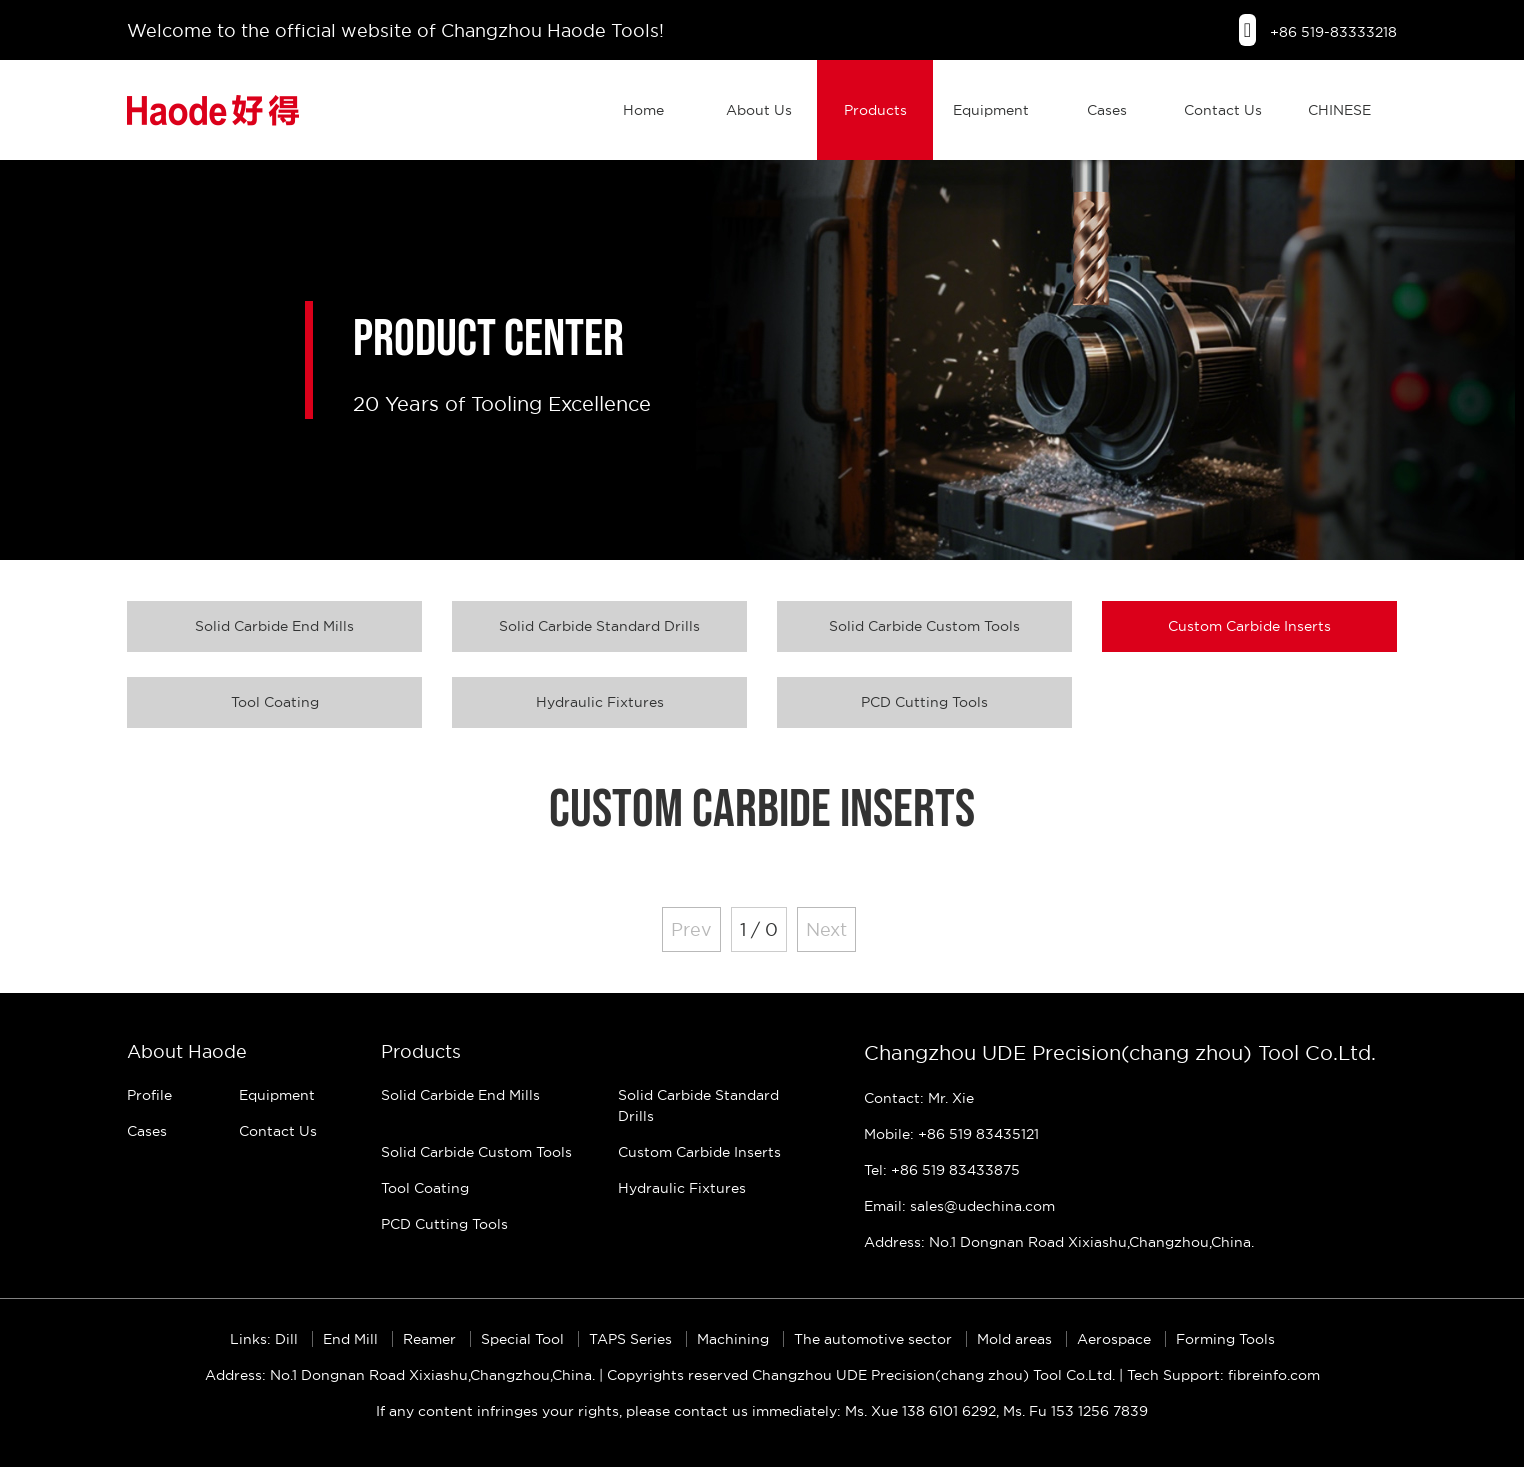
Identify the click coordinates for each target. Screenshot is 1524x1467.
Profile (149, 1095)
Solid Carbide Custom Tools (924, 626)
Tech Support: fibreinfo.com (1223, 1375)
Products (875, 110)
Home (643, 110)
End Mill (352, 1339)
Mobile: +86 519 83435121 (951, 1134)
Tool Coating (275, 702)
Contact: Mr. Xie (919, 1098)
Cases (1107, 110)
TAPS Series (632, 1339)
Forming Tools (1225, 1339)
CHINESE (1339, 110)
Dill (288, 1339)
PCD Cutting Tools (924, 702)
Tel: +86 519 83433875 (942, 1170)
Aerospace (1116, 1339)
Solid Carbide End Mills (274, 626)
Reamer (431, 1339)
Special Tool (524, 1339)
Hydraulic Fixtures (600, 702)
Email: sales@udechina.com (959, 1206)
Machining (735, 1339)
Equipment (991, 110)
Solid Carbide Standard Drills (599, 626)
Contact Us (1223, 110)
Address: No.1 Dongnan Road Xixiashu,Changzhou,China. (1059, 1242)
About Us (759, 110)
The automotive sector (875, 1339)
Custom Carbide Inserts (1249, 626)
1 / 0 (759, 929)
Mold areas (1016, 1339)
